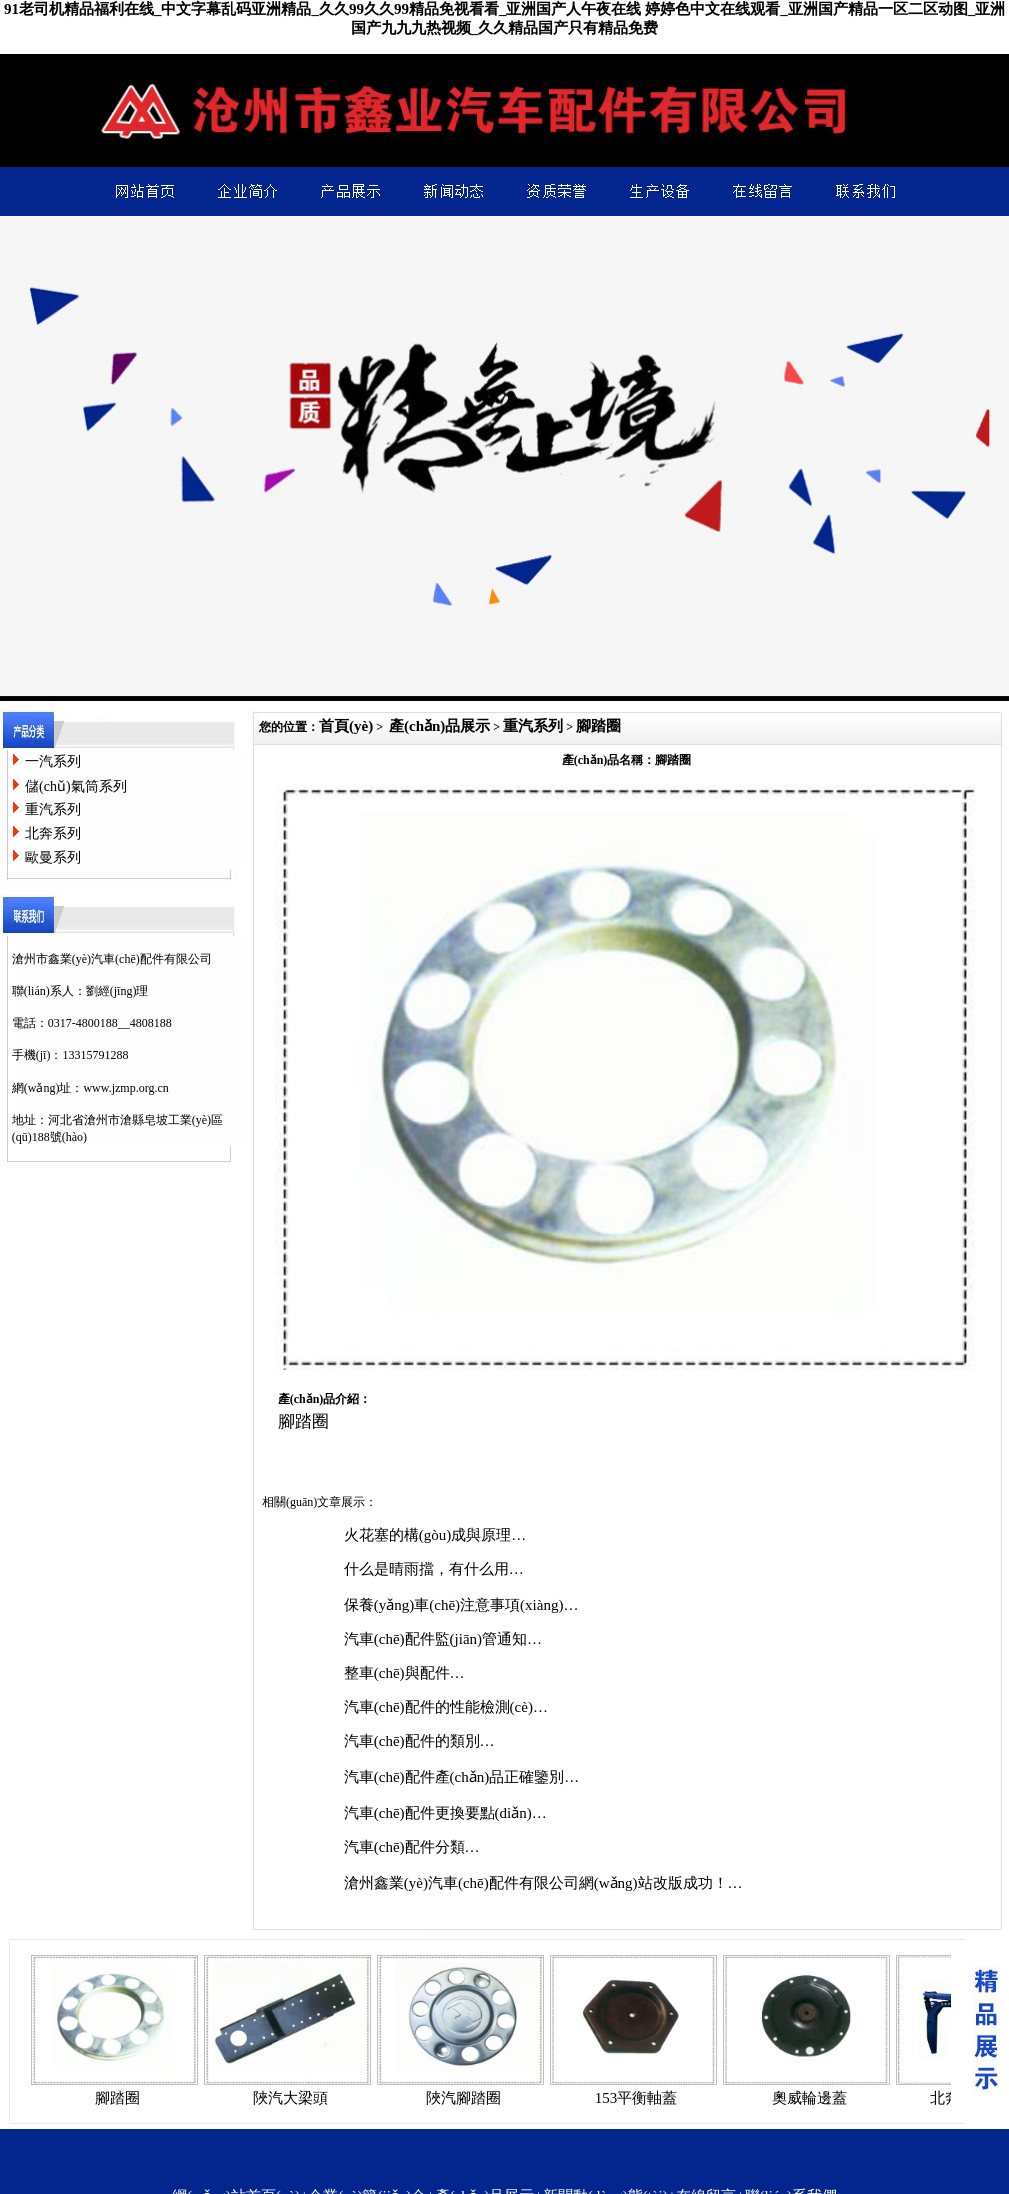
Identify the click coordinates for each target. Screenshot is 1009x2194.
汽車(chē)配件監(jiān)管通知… (443, 1639)
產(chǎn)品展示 (439, 726)
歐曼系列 (53, 857)
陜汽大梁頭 (290, 2098)
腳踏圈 (598, 726)
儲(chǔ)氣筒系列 (76, 786)
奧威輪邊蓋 (809, 2098)
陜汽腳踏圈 (463, 2098)
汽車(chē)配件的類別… (419, 1741)
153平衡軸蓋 (636, 2098)
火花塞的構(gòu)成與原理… (435, 1535)
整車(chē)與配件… (404, 1673)
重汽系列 (53, 809)
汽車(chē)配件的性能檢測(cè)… (446, 1707)
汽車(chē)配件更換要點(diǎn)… (445, 1813)
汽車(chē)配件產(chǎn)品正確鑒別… (461, 1777)
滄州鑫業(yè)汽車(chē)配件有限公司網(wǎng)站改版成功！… (543, 1883)
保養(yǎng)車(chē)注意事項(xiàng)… (461, 1605)
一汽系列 (53, 761)
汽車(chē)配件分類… (412, 1847)
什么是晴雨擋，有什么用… (434, 1569)
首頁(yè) (346, 726)
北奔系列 (53, 833)
